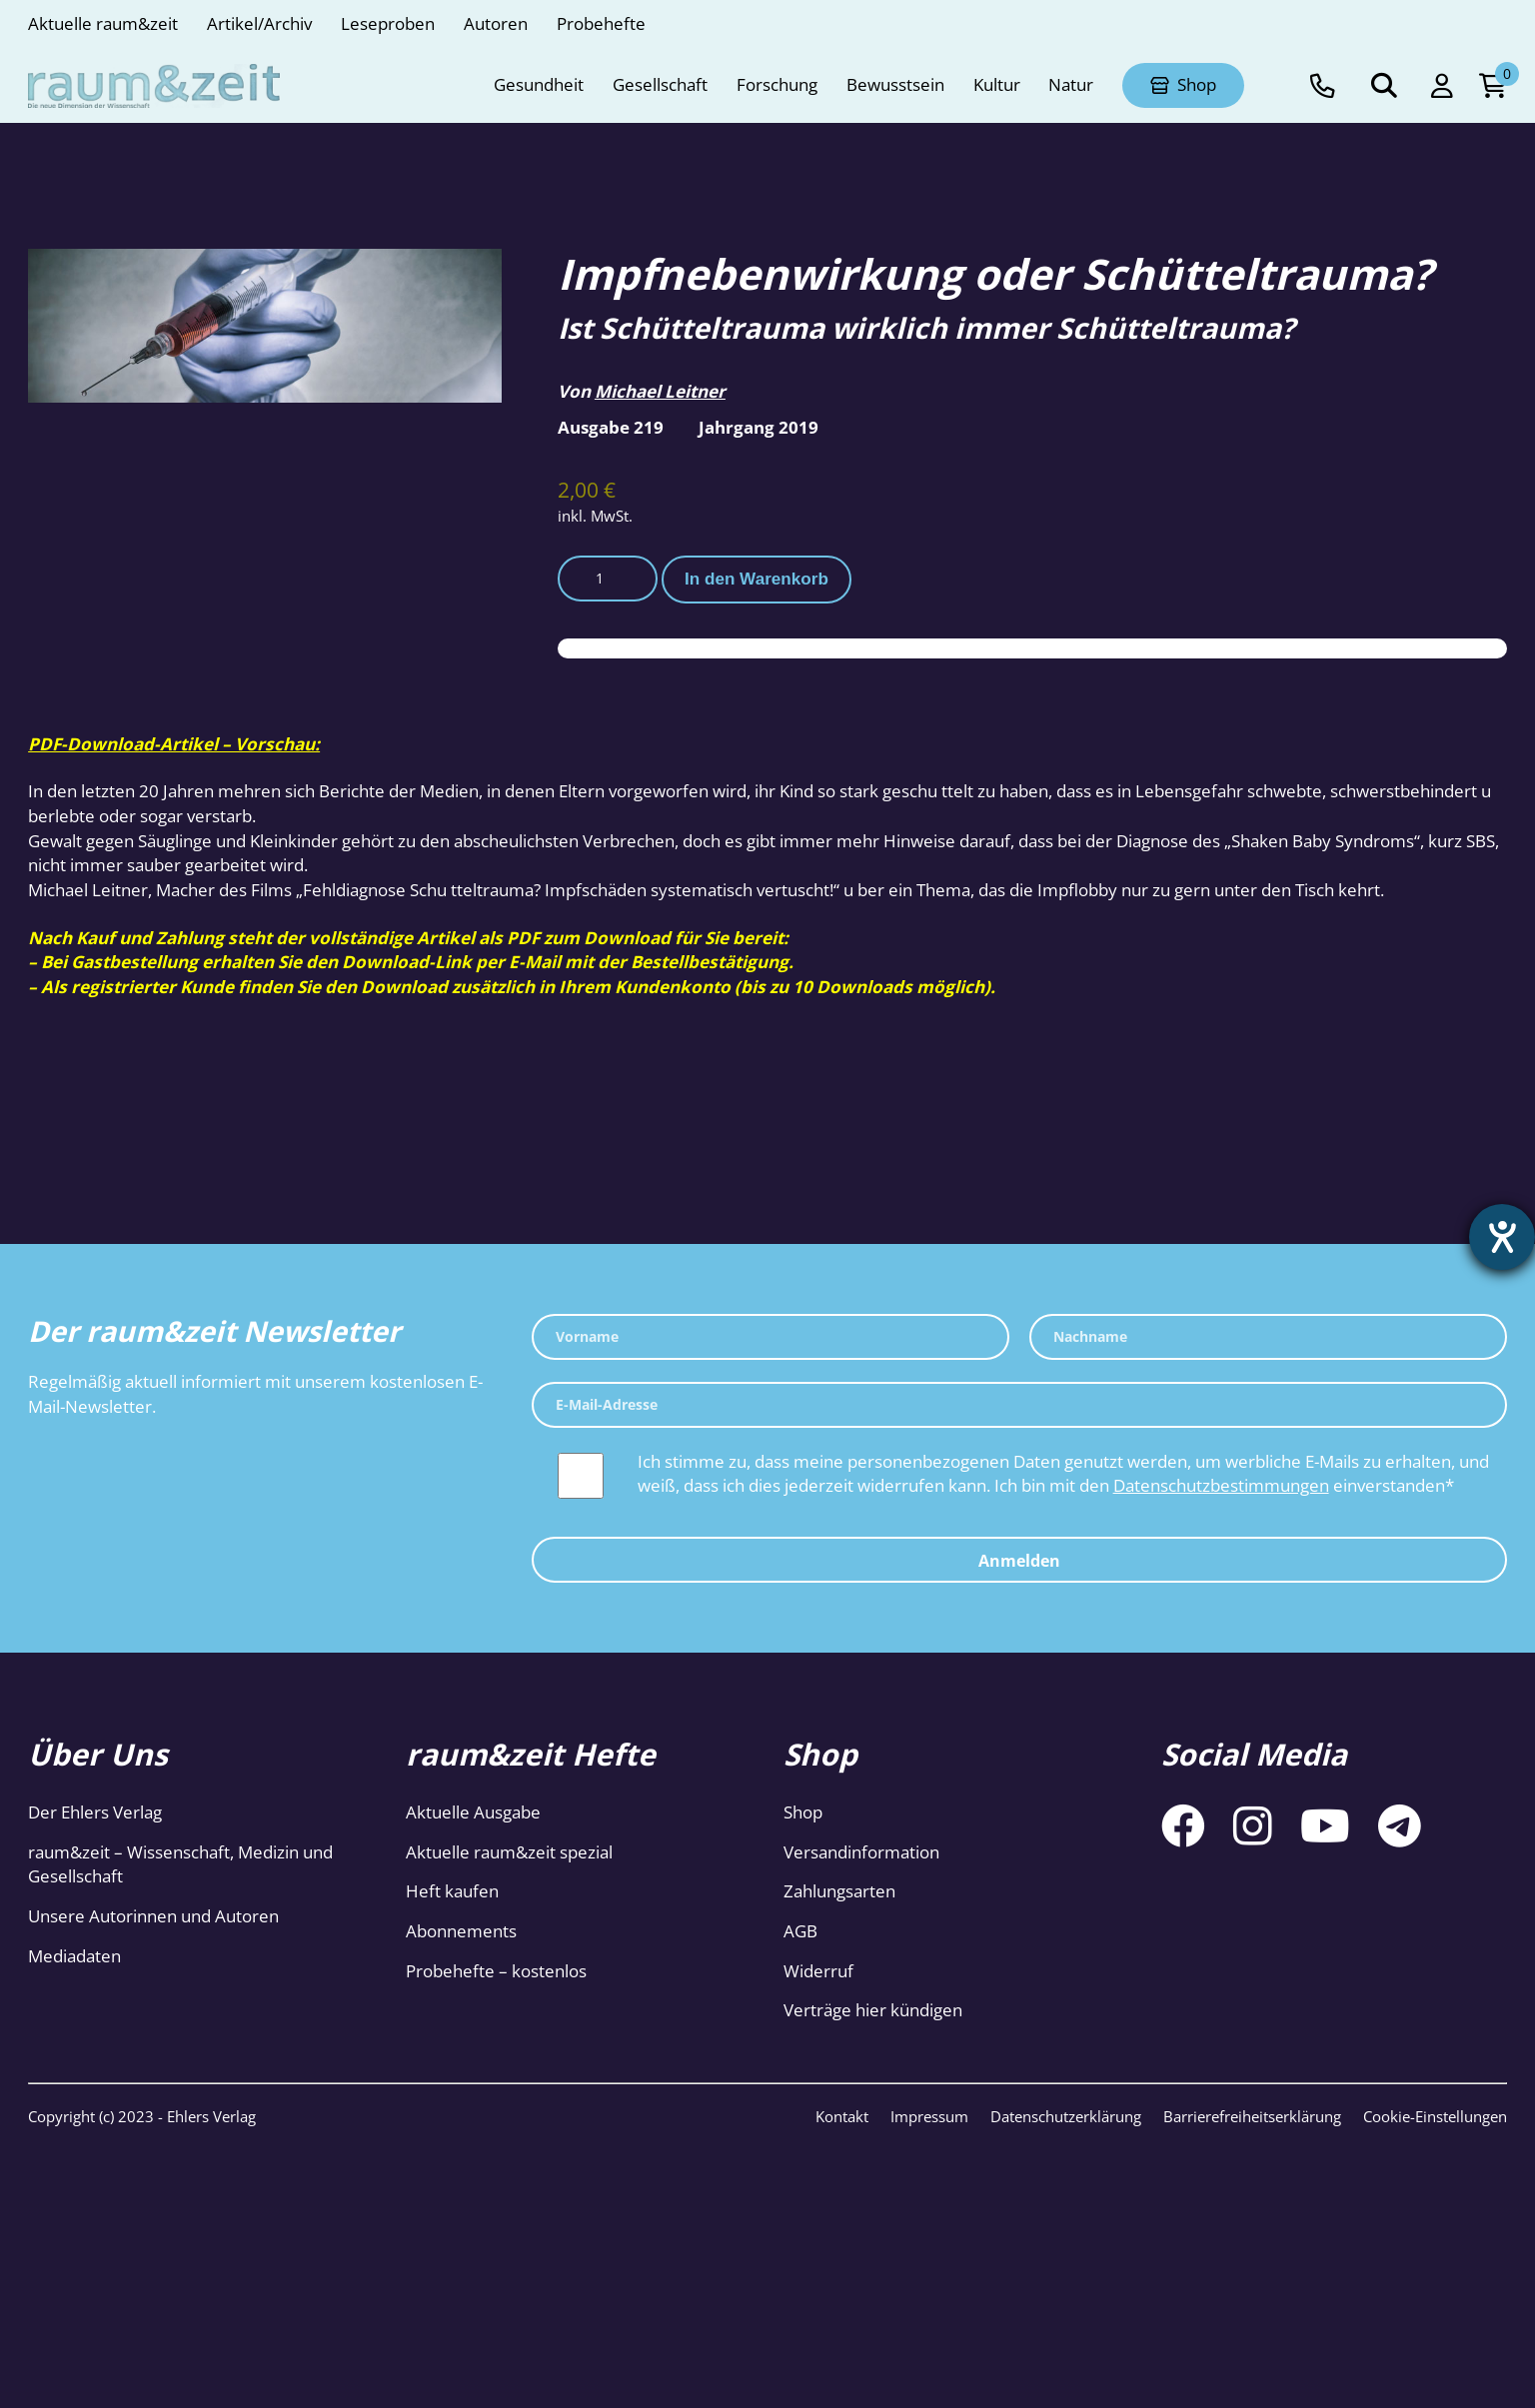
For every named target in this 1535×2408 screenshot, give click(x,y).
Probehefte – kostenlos (496, 1970)
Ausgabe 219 (611, 427)
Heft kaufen (452, 1890)
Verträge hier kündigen (872, 2009)
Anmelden (1019, 1561)
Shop (802, 1812)
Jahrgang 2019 (758, 427)
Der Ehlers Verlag (95, 1812)
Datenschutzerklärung (1065, 2116)
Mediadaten (74, 1955)
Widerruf (818, 1970)
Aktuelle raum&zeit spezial (509, 1851)
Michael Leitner (660, 391)
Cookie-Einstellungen (1435, 2116)
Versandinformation (861, 1851)
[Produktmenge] (608, 579)
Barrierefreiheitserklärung (1252, 2116)
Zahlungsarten (839, 1890)
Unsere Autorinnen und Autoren (153, 1915)
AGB (800, 1930)
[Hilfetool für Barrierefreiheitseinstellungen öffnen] (1502, 1237)
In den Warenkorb (756, 579)
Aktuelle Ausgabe (473, 1812)
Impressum (929, 2116)
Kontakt (841, 2116)
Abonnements (461, 1930)
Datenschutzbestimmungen (1221, 1485)
